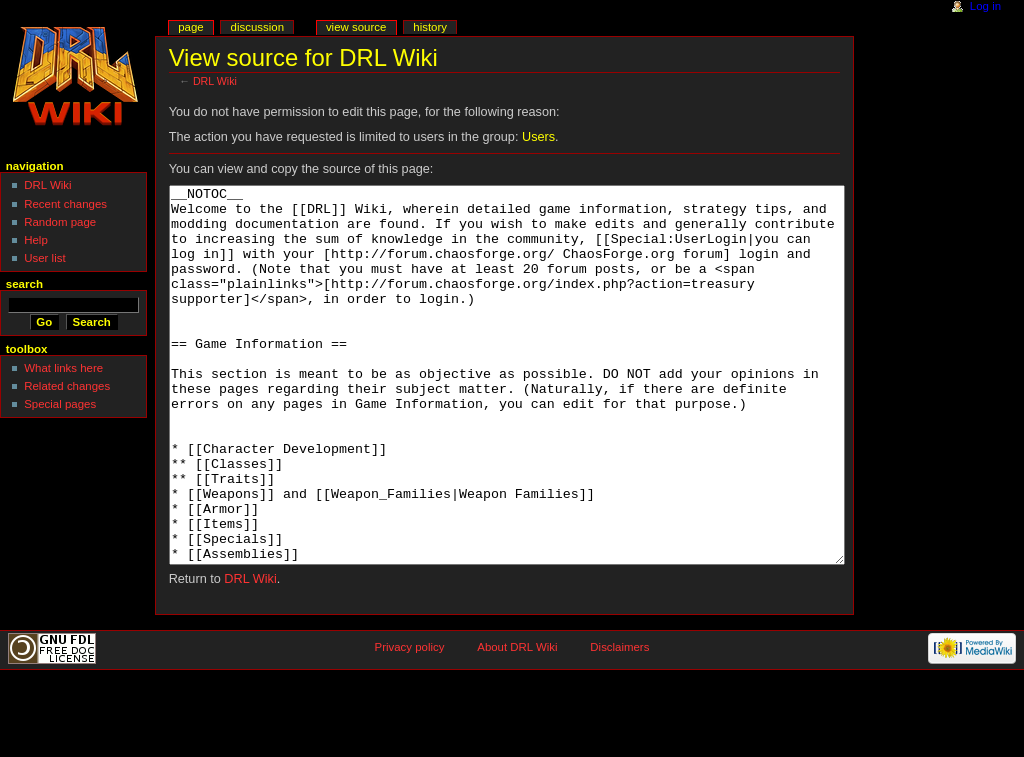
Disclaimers (619, 722)
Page (190, 27)
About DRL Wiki (517, 722)
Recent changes (65, 204)
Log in (985, 6)
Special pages (60, 404)
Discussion (257, 27)
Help (36, 240)
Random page (60, 222)
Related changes (67, 386)
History (430, 27)
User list (44, 258)
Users (538, 137)
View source (356, 27)
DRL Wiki (215, 81)
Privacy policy (410, 722)
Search (24, 284)
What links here (63, 368)
